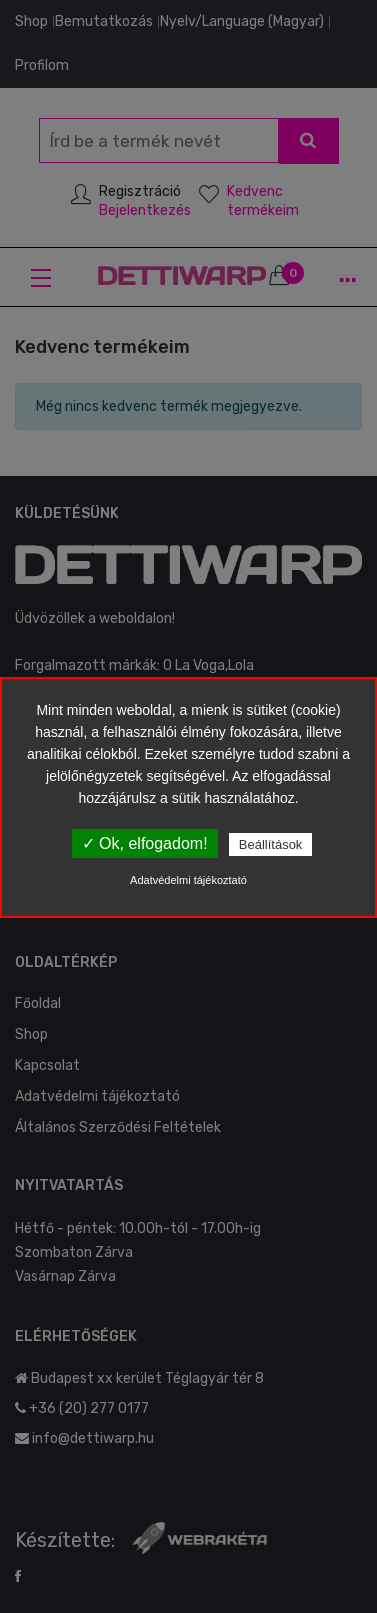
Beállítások (271, 844)
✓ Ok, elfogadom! (145, 843)
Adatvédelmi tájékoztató (188, 880)
